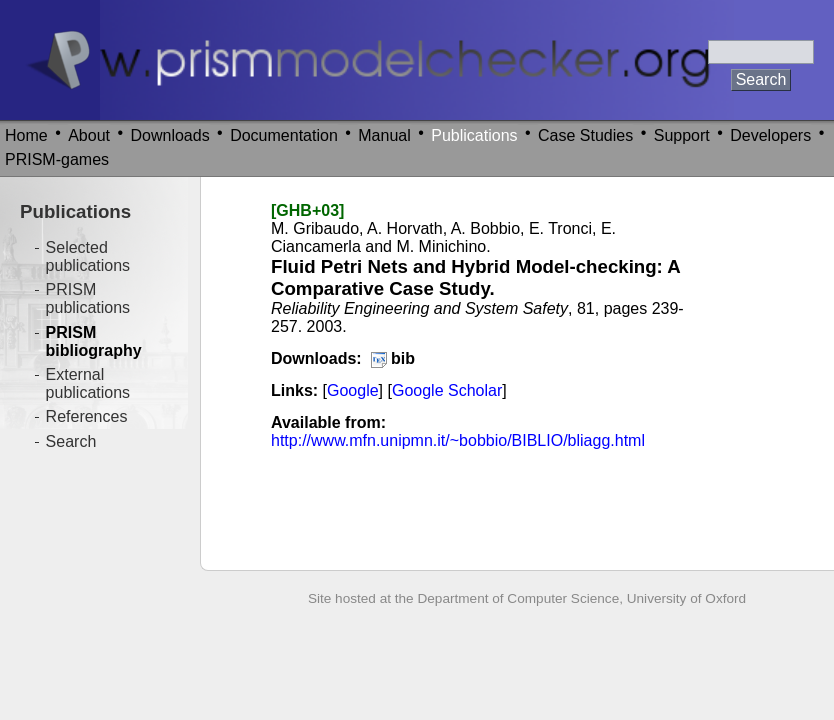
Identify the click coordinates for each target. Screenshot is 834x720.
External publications (88, 383)
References (87, 416)
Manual (384, 135)
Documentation (284, 135)
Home (26, 135)
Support (682, 135)
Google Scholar (447, 390)
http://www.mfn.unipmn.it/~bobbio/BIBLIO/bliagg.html (458, 440)
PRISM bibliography (94, 341)
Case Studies (585, 135)
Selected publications (88, 256)
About (89, 135)
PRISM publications (88, 298)
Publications (474, 135)
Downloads (170, 135)
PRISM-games (57, 159)
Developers (770, 135)
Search (71, 441)
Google (353, 390)
